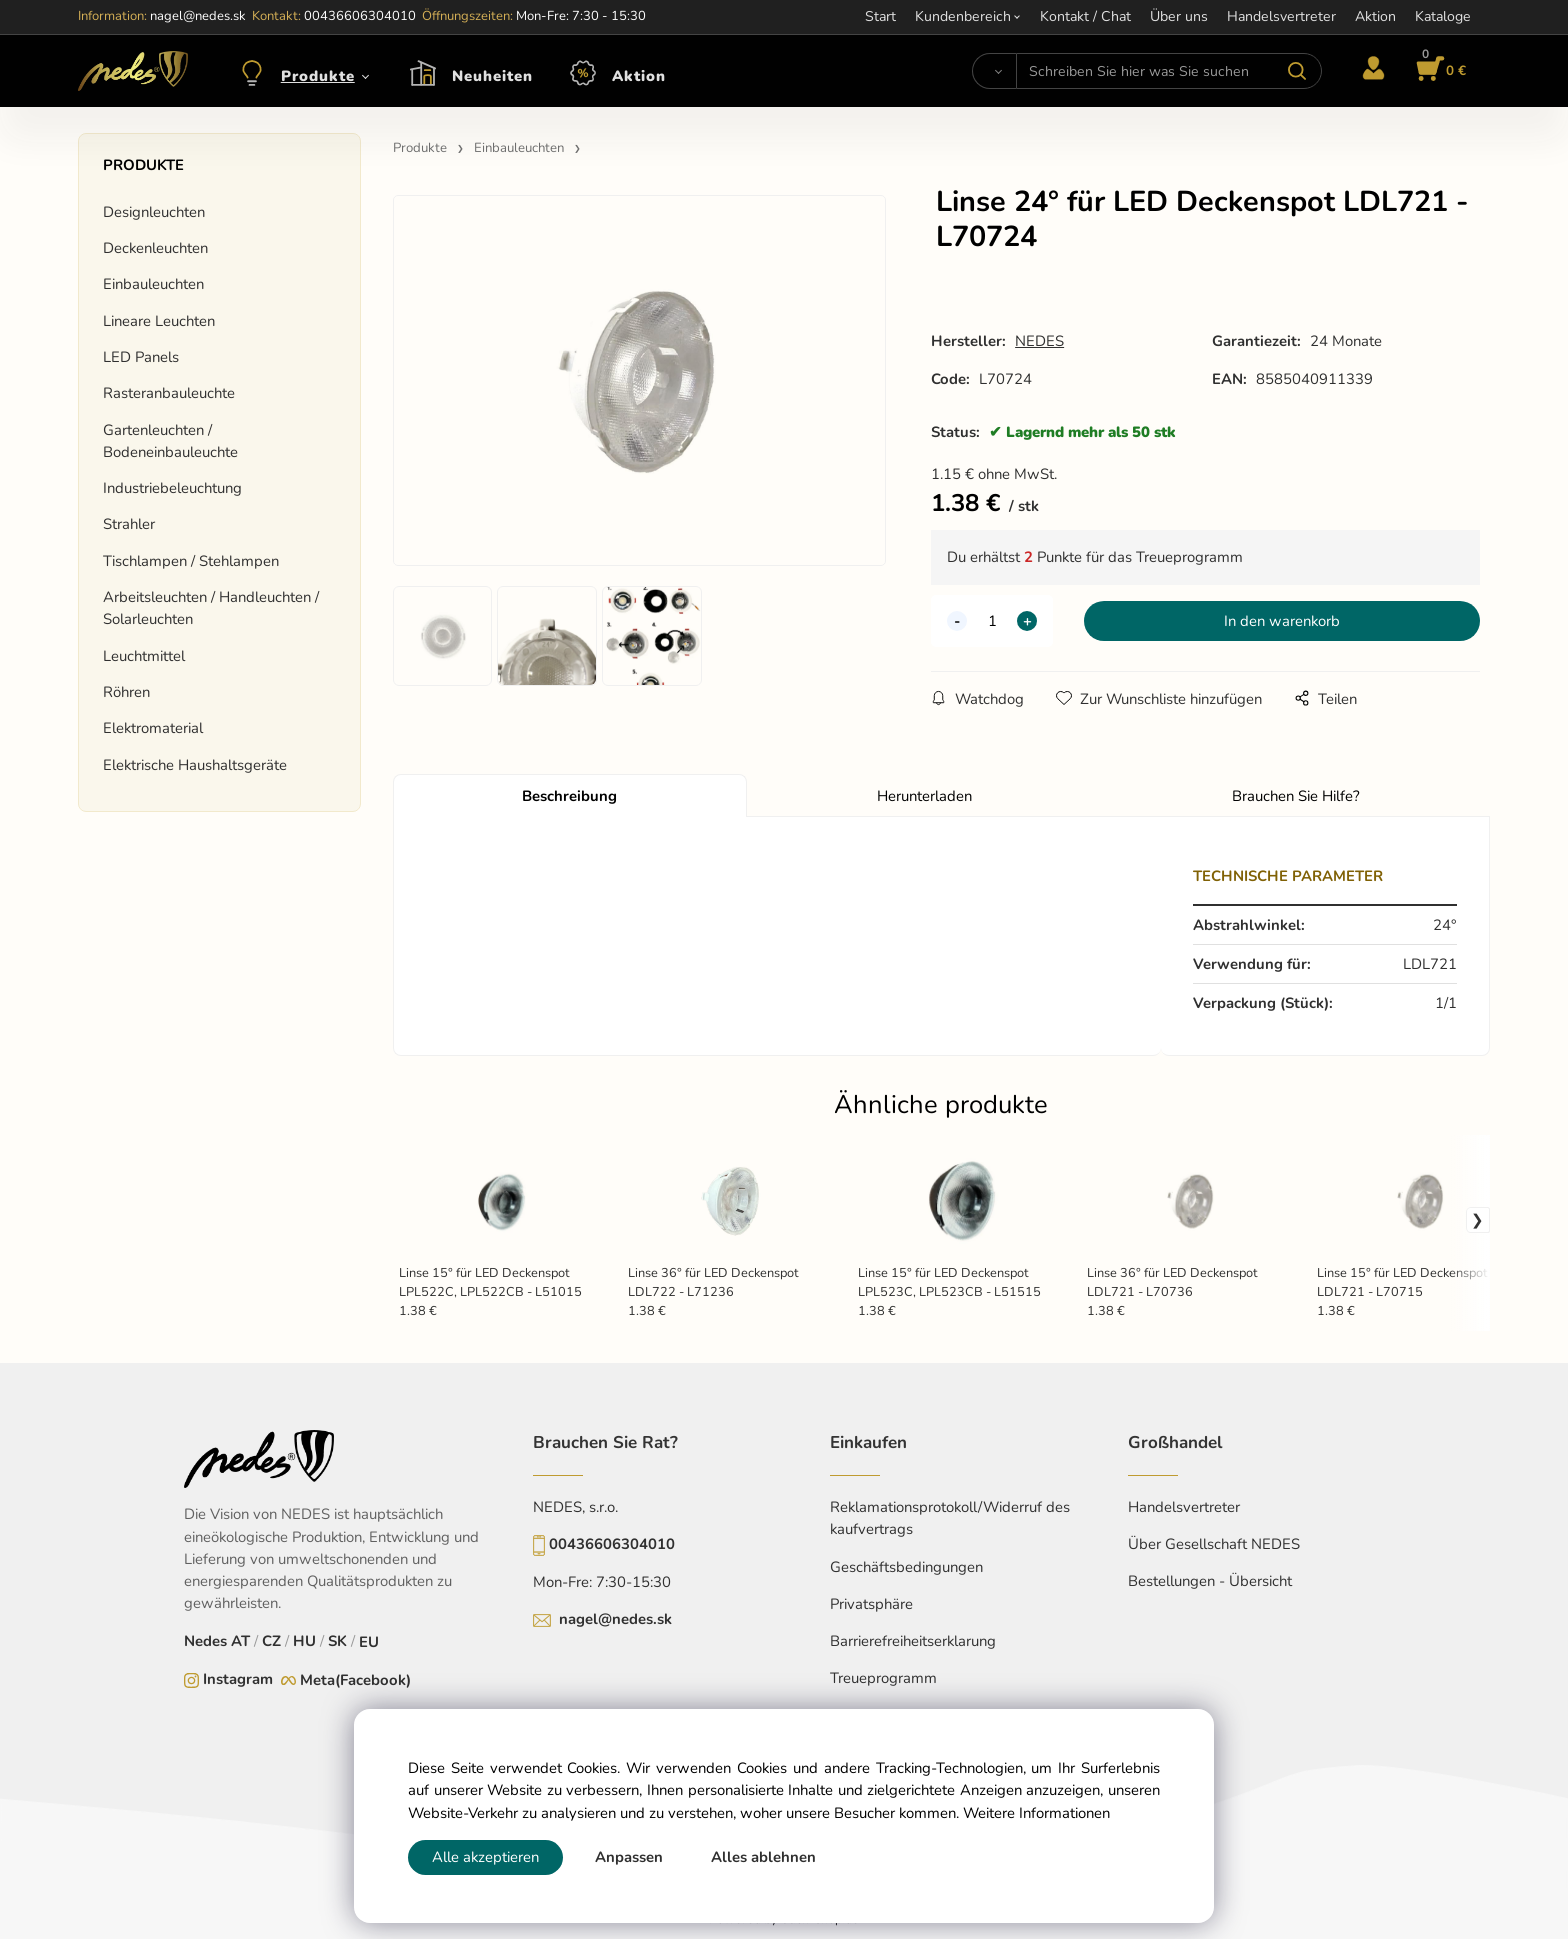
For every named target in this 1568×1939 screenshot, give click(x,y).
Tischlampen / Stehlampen (191, 561)
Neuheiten (492, 76)
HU (304, 1641)
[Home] (133, 71)
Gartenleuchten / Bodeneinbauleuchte (170, 441)
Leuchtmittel (144, 656)
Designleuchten (154, 212)
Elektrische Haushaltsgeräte (195, 765)
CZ (271, 1641)
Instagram (238, 1679)
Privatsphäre (871, 1604)
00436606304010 (612, 1544)
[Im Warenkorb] (1438, 71)
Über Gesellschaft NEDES (1214, 1544)
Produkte (318, 76)
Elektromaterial (153, 728)
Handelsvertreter (1184, 1507)
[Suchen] (994, 71)
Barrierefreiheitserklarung (913, 1641)
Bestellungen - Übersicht (1210, 1581)
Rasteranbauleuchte (169, 393)
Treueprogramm (883, 1678)
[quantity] (992, 621)
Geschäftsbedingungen (906, 1567)
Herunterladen (924, 796)
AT (240, 1641)
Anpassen (629, 1857)
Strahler (129, 524)
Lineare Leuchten (159, 321)
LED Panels (141, 357)
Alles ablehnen (763, 1857)
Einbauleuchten (153, 284)
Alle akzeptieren (485, 1857)
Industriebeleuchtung (172, 488)
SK (337, 1641)
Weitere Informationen (1036, 1813)
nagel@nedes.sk (615, 1619)
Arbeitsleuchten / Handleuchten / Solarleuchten (211, 608)
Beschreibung (569, 796)
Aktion (639, 76)
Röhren (126, 692)
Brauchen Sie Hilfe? (1296, 796)
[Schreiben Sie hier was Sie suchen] (1168, 71)
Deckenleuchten (155, 248)
